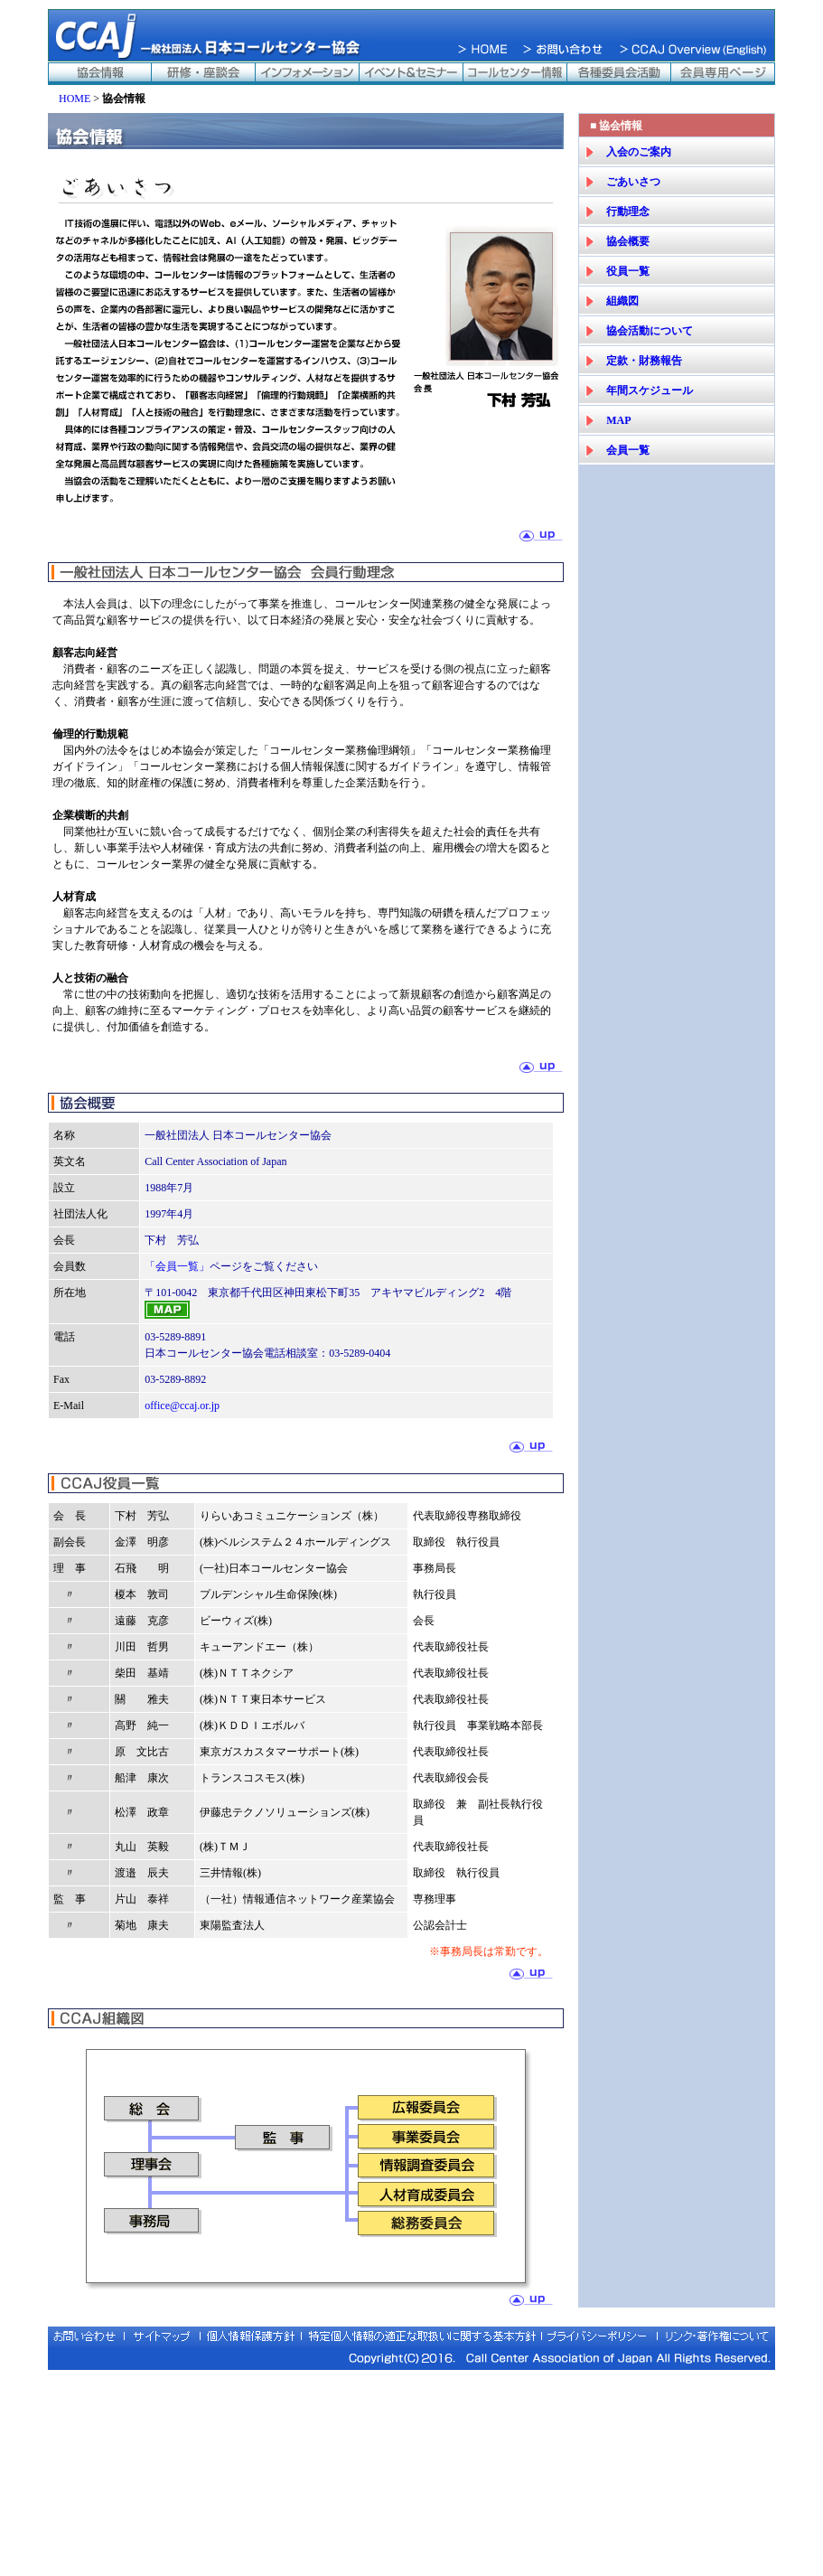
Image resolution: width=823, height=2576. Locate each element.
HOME (74, 98)
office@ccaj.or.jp (182, 1405)
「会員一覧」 (177, 1266)
